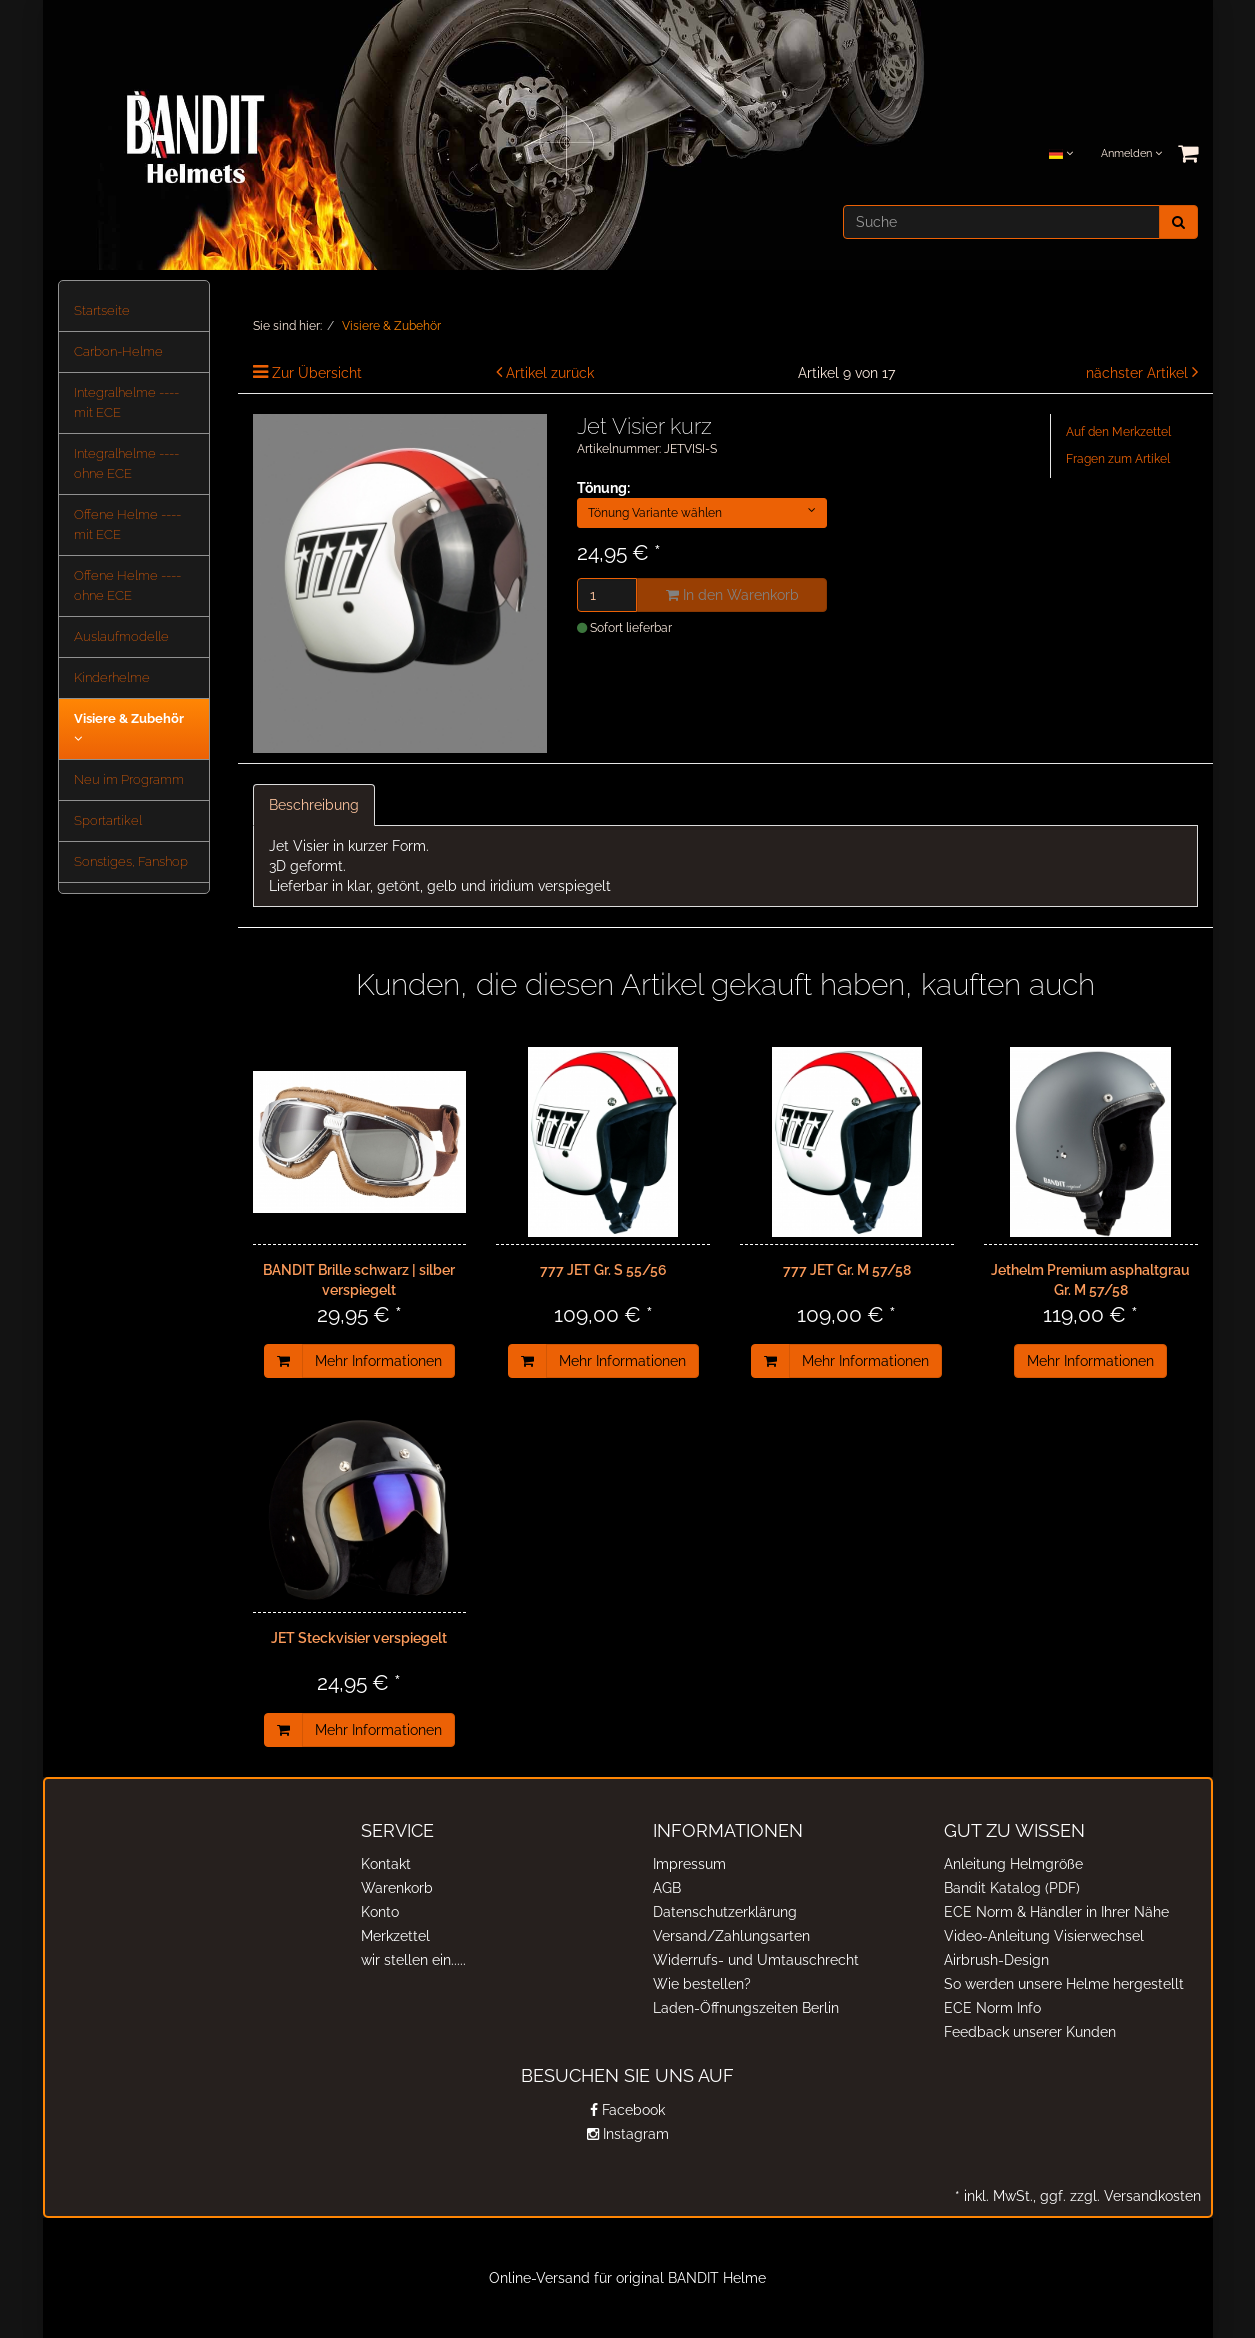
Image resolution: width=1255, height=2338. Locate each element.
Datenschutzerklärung (725, 1912)
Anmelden (1131, 153)
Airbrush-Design (996, 1960)
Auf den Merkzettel (1118, 432)
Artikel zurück (550, 373)
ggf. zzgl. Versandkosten (1118, 2196)
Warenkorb (397, 1888)
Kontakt (386, 1864)
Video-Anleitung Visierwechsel (1044, 1936)
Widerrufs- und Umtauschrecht (756, 1960)
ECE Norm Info (992, 2008)
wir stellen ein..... (413, 1960)
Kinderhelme (112, 677)
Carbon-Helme (118, 351)
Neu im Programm (129, 779)
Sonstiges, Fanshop (131, 861)
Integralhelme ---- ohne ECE (126, 463)
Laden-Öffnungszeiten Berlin (746, 2008)
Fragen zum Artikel (1118, 459)
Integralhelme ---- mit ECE (126, 402)
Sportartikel (108, 820)
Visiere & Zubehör (129, 728)
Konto (380, 1912)
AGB (667, 1888)
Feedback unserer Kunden (1030, 2032)
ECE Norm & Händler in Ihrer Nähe (1056, 1912)
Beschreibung (314, 805)
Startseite (102, 310)
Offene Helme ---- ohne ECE (127, 585)
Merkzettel (395, 1936)
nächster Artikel (1139, 373)
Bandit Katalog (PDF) (1012, 1888)
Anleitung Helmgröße (1013, 1864)
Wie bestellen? (702, 1984)
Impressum (689, 1864)
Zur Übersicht (317, 373)
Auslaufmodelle (121, 636)
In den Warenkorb (732, 595)
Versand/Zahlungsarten (731, 1936)
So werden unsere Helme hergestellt (1064, 1984)
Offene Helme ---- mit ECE (127, 524)
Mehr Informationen (378, 1361)
